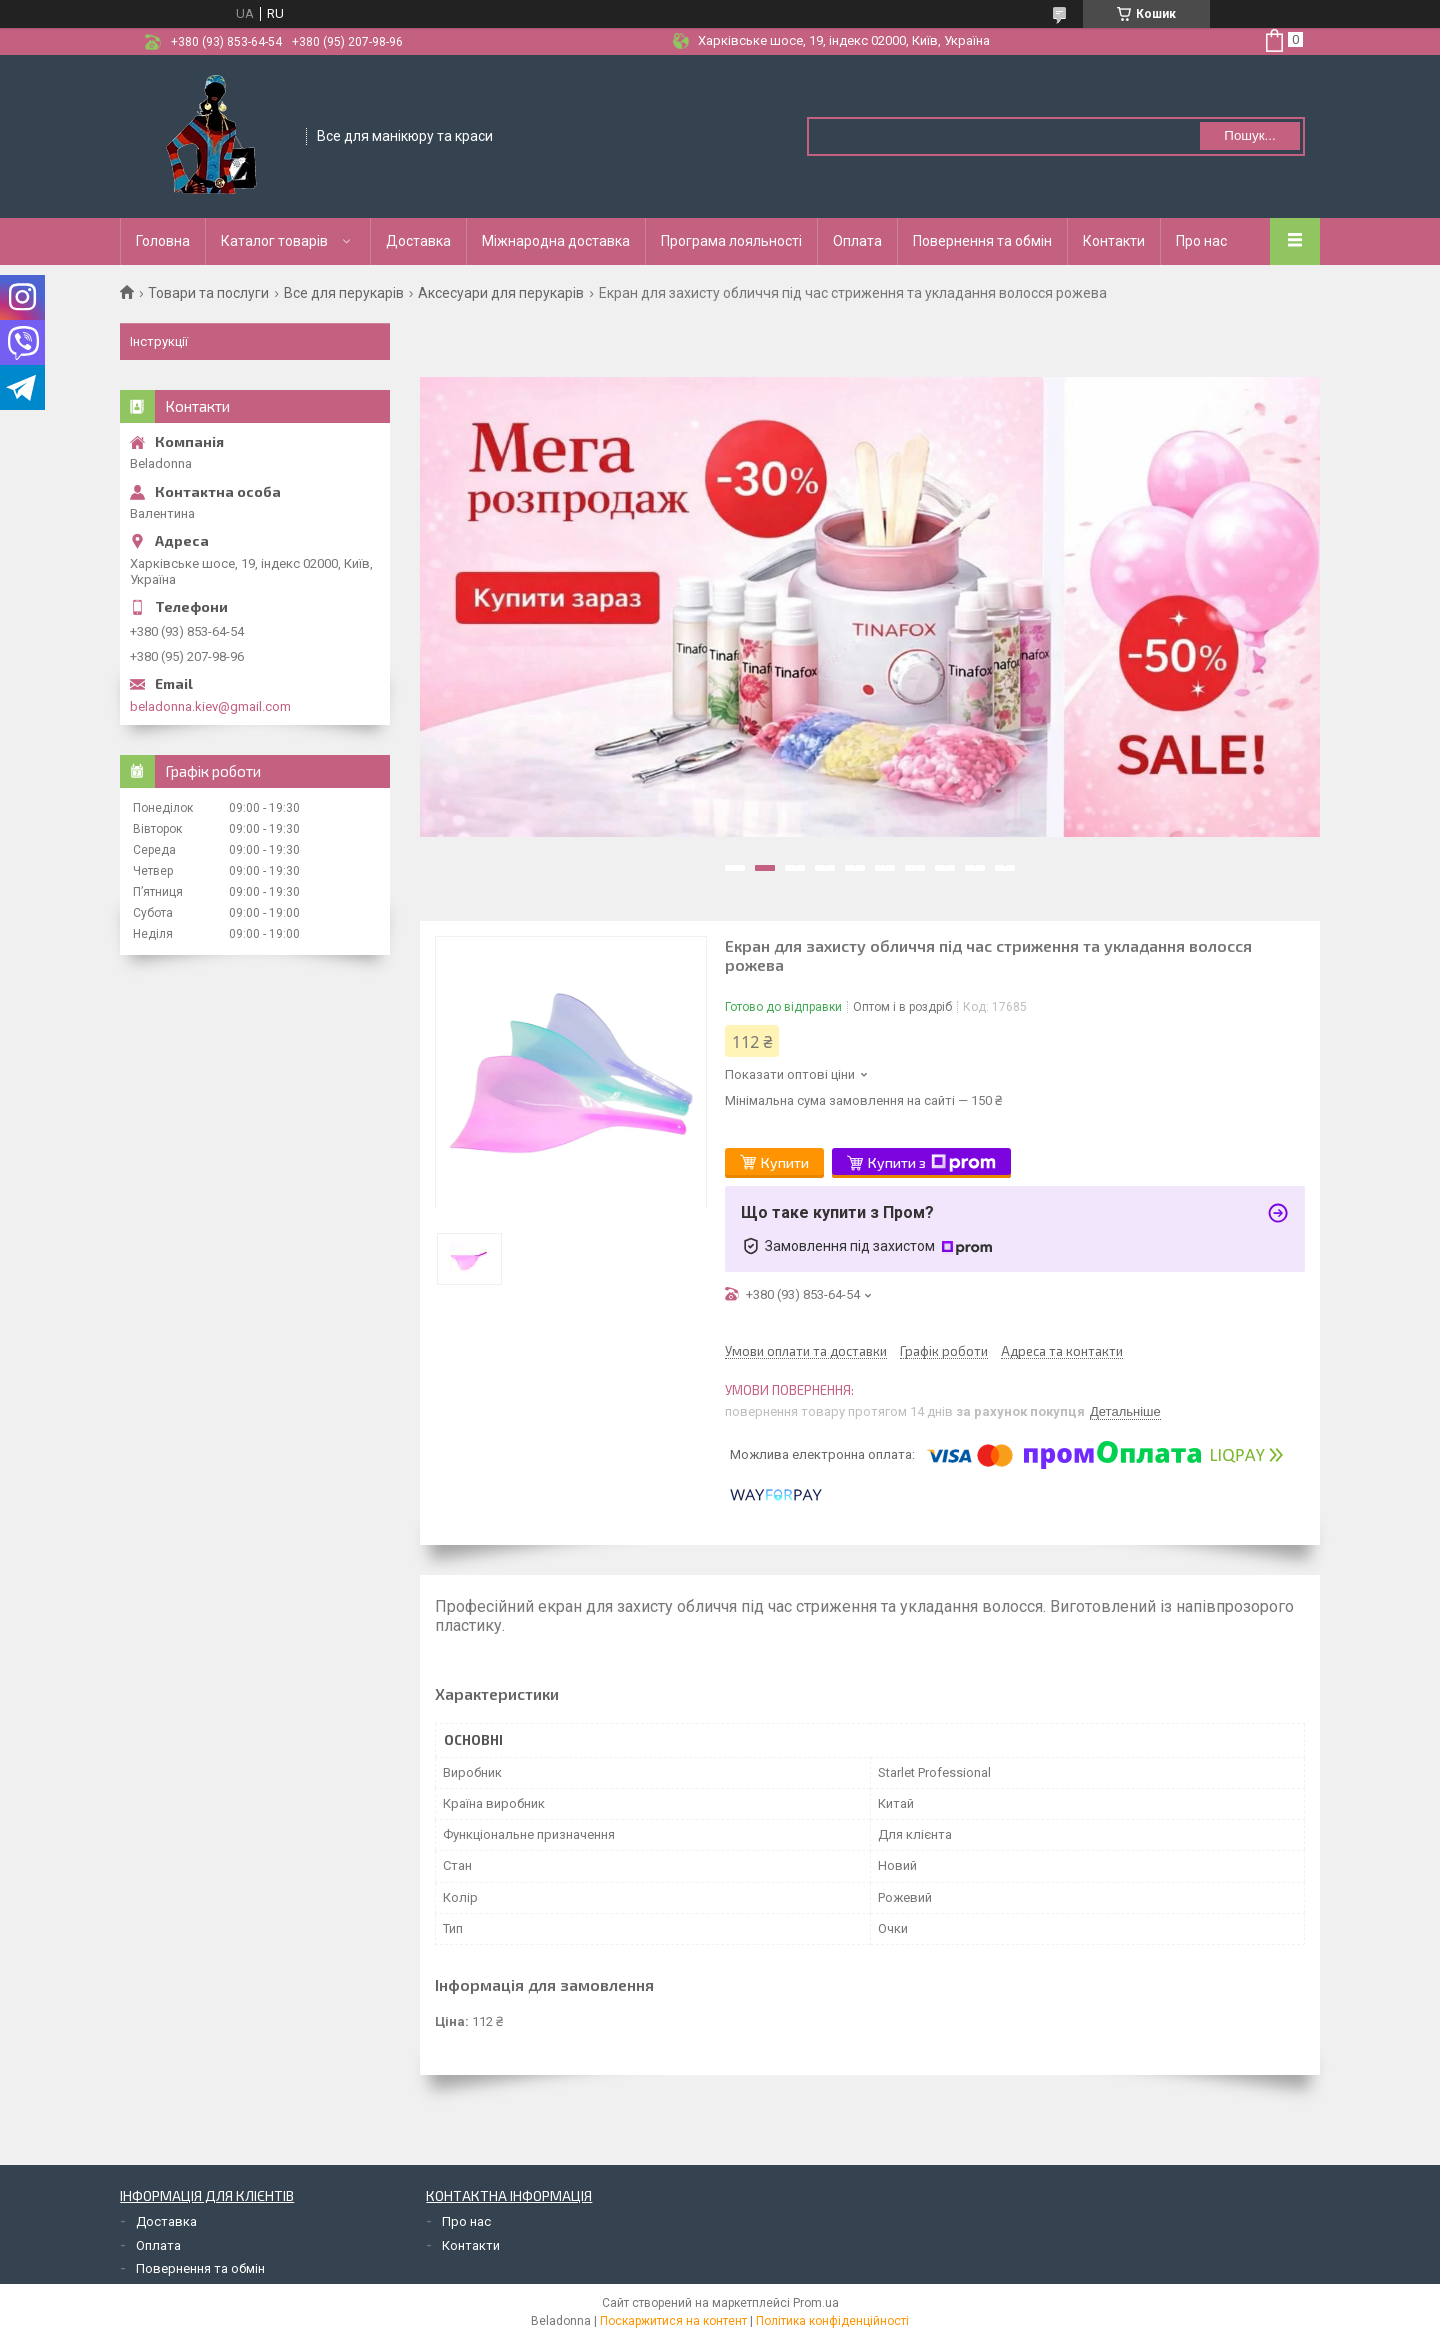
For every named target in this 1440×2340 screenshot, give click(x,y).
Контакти (1114, 241)
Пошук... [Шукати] (1249, 135)
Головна (163, 241)
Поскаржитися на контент (673, 2321)
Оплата (857, 241)
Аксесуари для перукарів (501, 293)
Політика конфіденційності (832, 2321)
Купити (785, 1162)
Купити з (932, 1163)
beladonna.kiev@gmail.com (210, 706)
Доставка (418, 241)
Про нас (1201, 241)
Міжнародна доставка (556, 241)
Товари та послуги (208, 293)
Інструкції (159, 341)
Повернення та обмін (982, 241)
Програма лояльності (731, 241)
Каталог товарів (274, 241)
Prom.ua (816, 2303)
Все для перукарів (344, 293)
